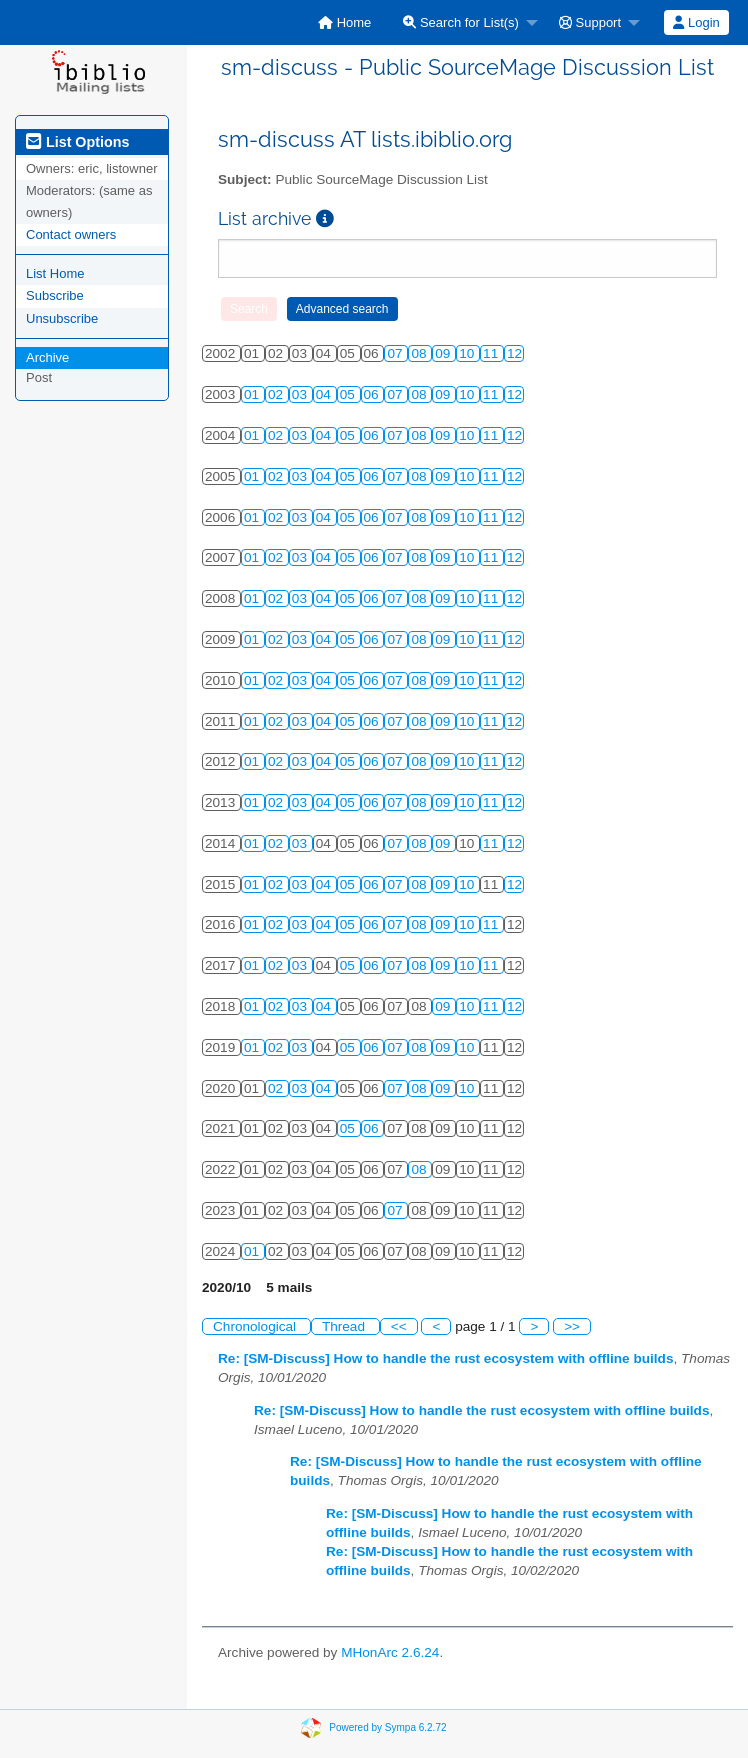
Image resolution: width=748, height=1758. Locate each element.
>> (572, 1326)
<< (399, 1326)
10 (468, 353)
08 (420, 353)
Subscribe (55, 295)
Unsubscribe (62, 318)
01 (253, 394)
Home (344, 22)
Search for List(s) (461, 22)
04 (325, 394)
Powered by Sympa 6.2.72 (387, 1727)
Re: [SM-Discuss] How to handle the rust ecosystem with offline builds (445, 1358)
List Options (77, 142)
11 (492, 353)
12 (514, 353)
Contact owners (71, 234)
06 (373, 394)
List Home (55, 273)
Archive (47, 357)
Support (590, 22)
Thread (345, 1326)
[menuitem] (344, 22)
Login (696, 22)
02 (277, 394)
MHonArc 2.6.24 (390, 1652)
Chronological (256, 1326)
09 (444, 353)
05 (349, 394)
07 (396, 353)
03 (301, 394)
